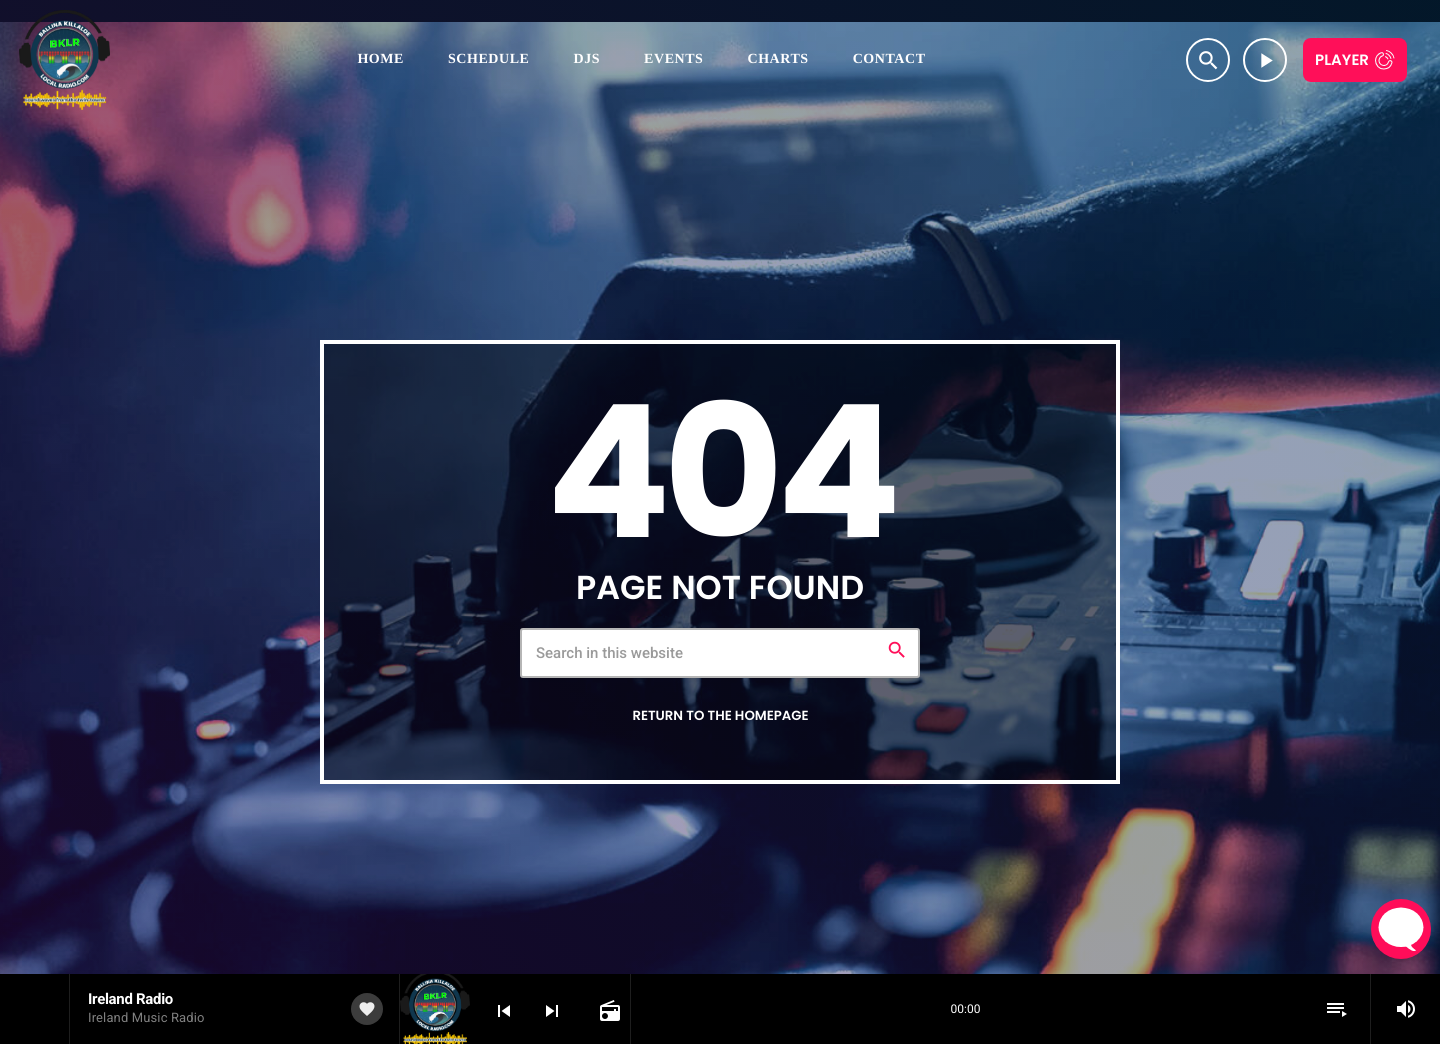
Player (1342, 60)
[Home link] (64, 60)
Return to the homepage (720, 715)
